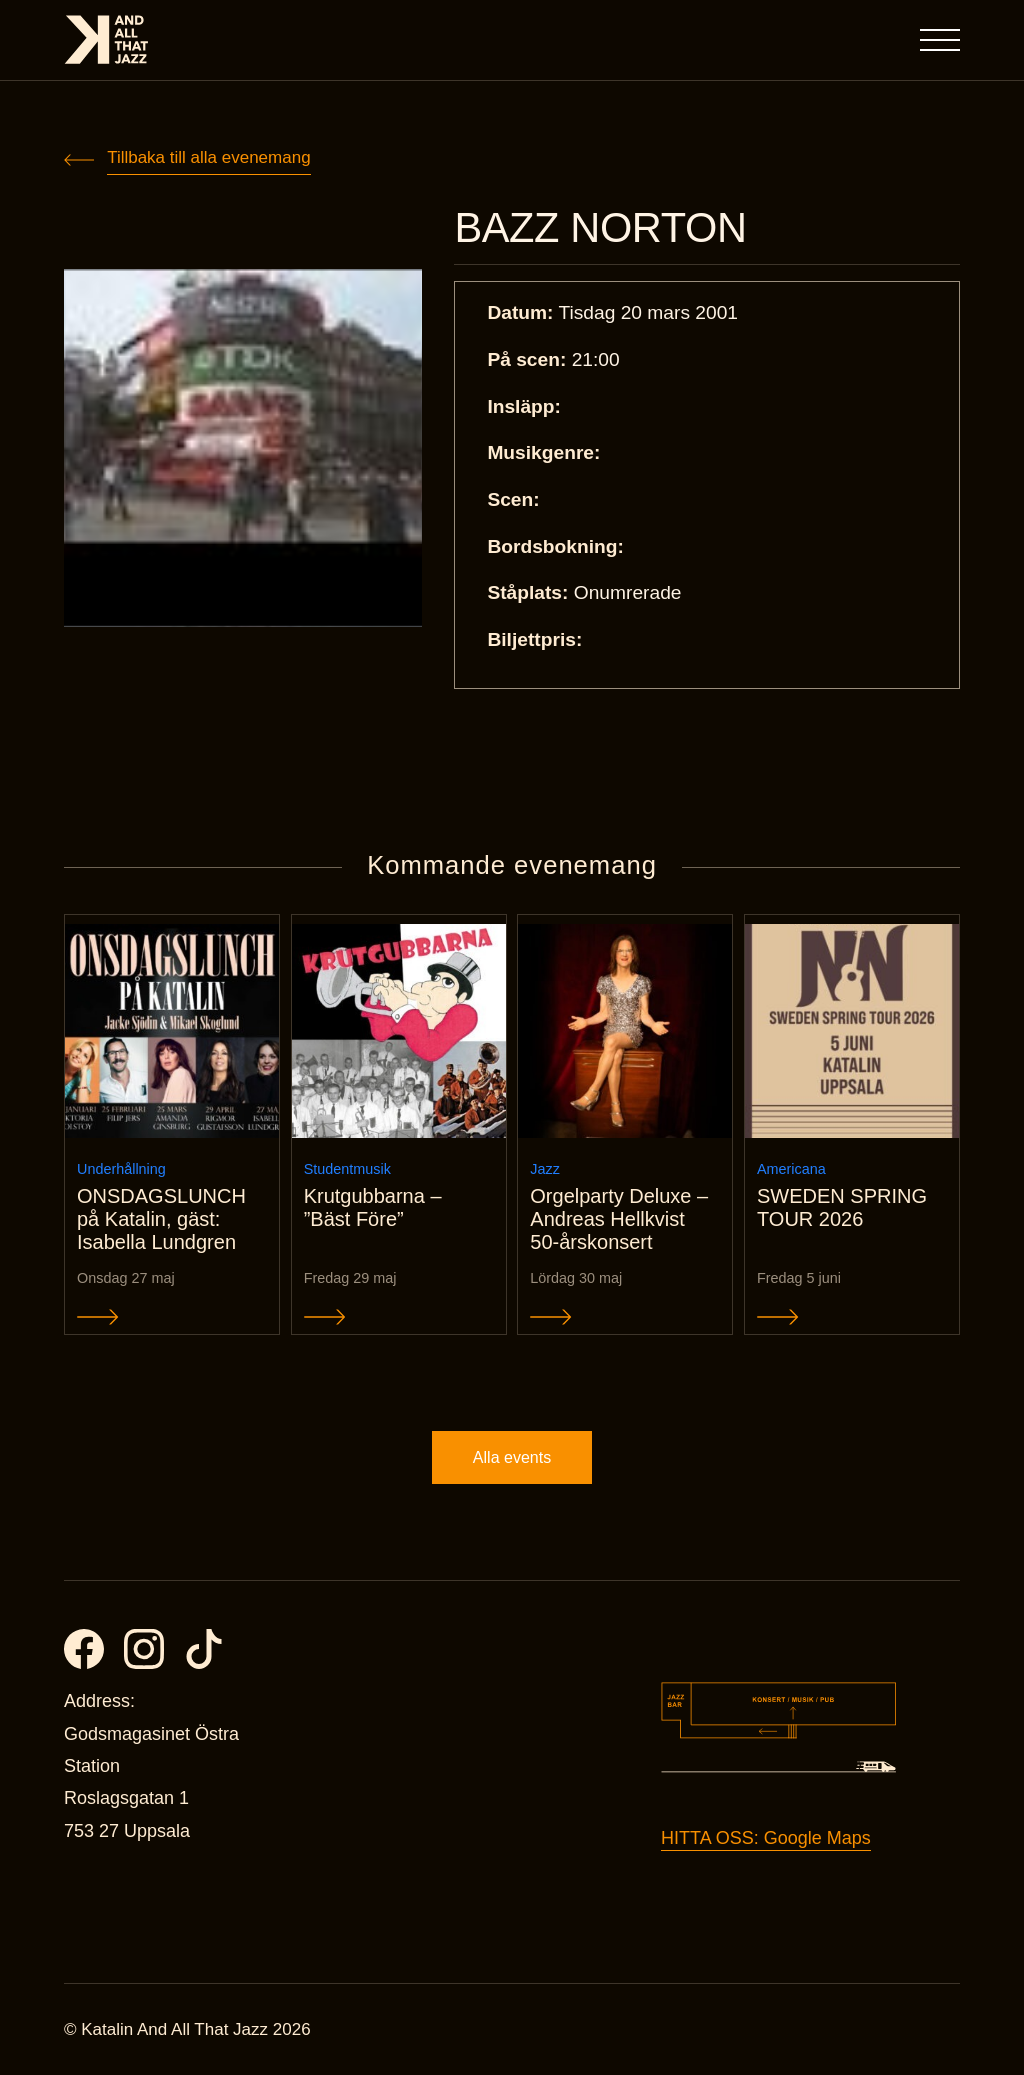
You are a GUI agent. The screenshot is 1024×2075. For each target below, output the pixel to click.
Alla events (512, 1457)
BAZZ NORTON (600, 228)
